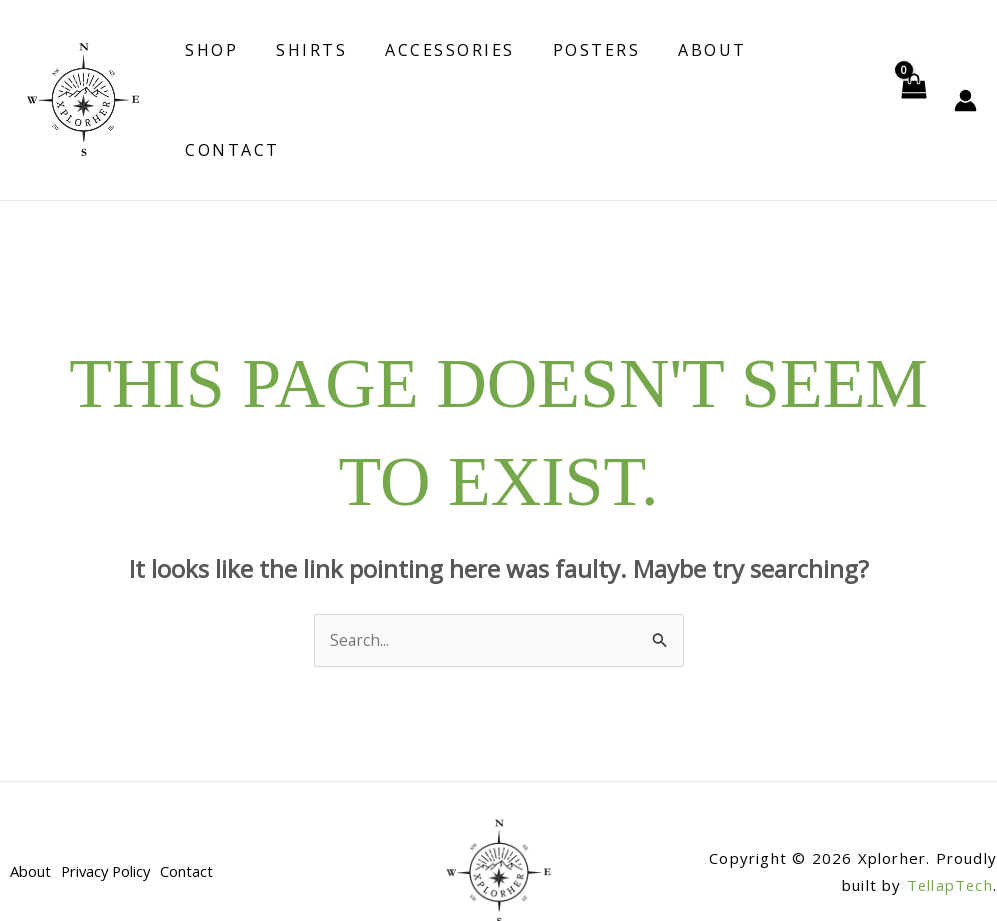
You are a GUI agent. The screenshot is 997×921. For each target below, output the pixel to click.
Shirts (311, 79)
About (694, 79)
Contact (808, 79)
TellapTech (949, 844)
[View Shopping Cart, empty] (912, 79)
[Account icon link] (965, 79)
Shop (217, 79)
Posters (585, 79)
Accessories (444, 79)
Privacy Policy (110, 830)
